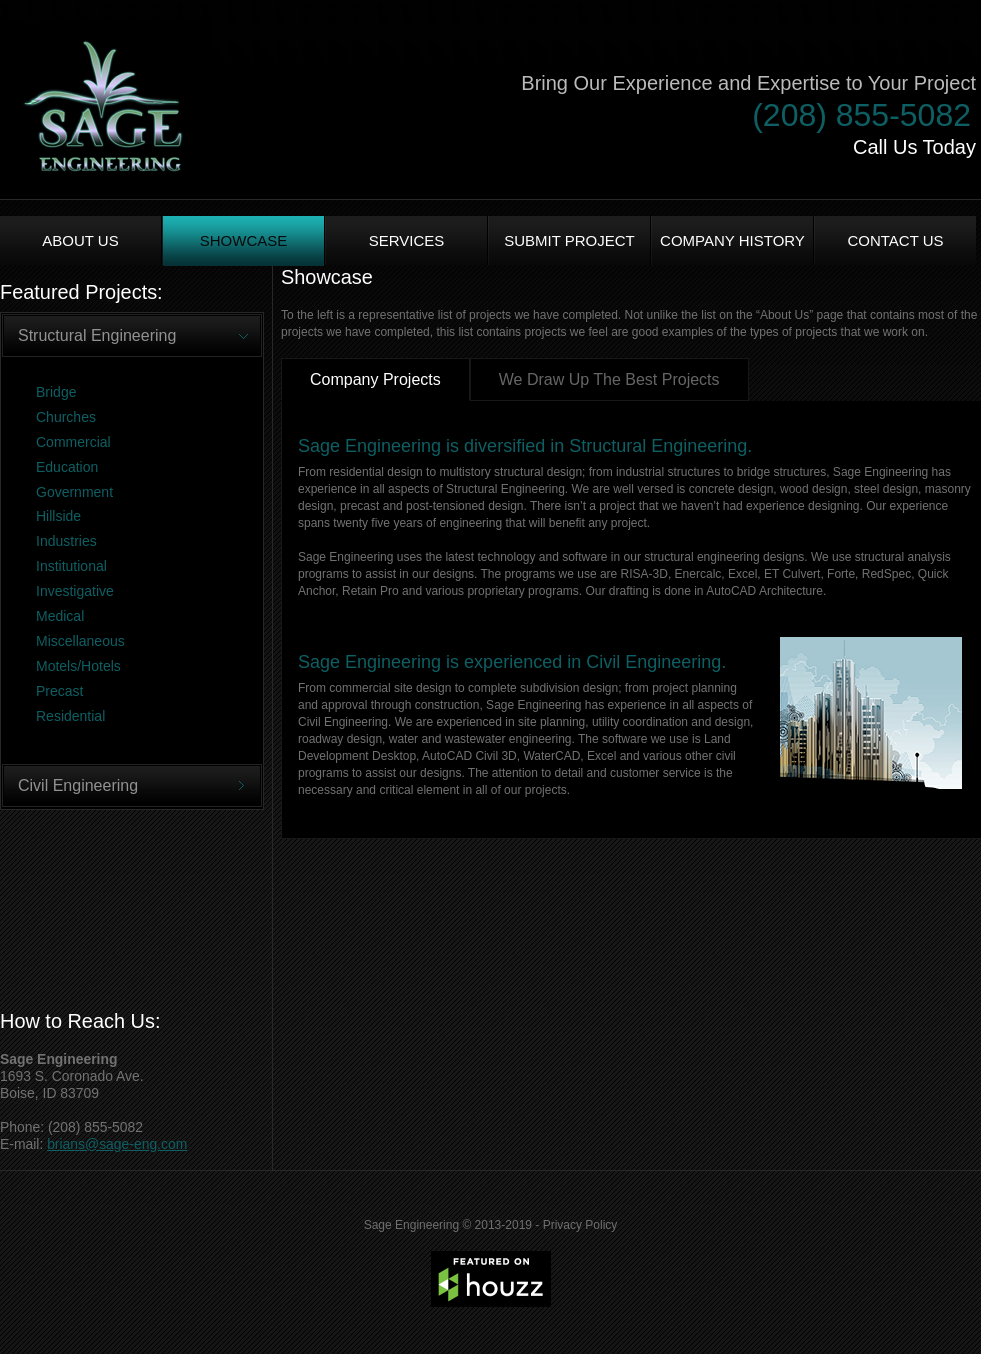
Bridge (56, 392)
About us (80, 240)
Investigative (75, 591)
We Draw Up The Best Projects (609, 379)
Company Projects (375, 379)
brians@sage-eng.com (117, 1144)
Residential (70, 716)
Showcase (244, 240)
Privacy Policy (580, 1225)
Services (407, 240)
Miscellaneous (80, 641)
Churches (66, 417)
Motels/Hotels (78, 666)
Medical (60, 616)
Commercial (73, 442)
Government (74, 492)
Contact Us (895, 240)
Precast (59, 691)
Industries (66, 541)
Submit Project (569, 240)
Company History (732, 240)
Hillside (58, 516)
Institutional (71, 566)
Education (67, 467)
